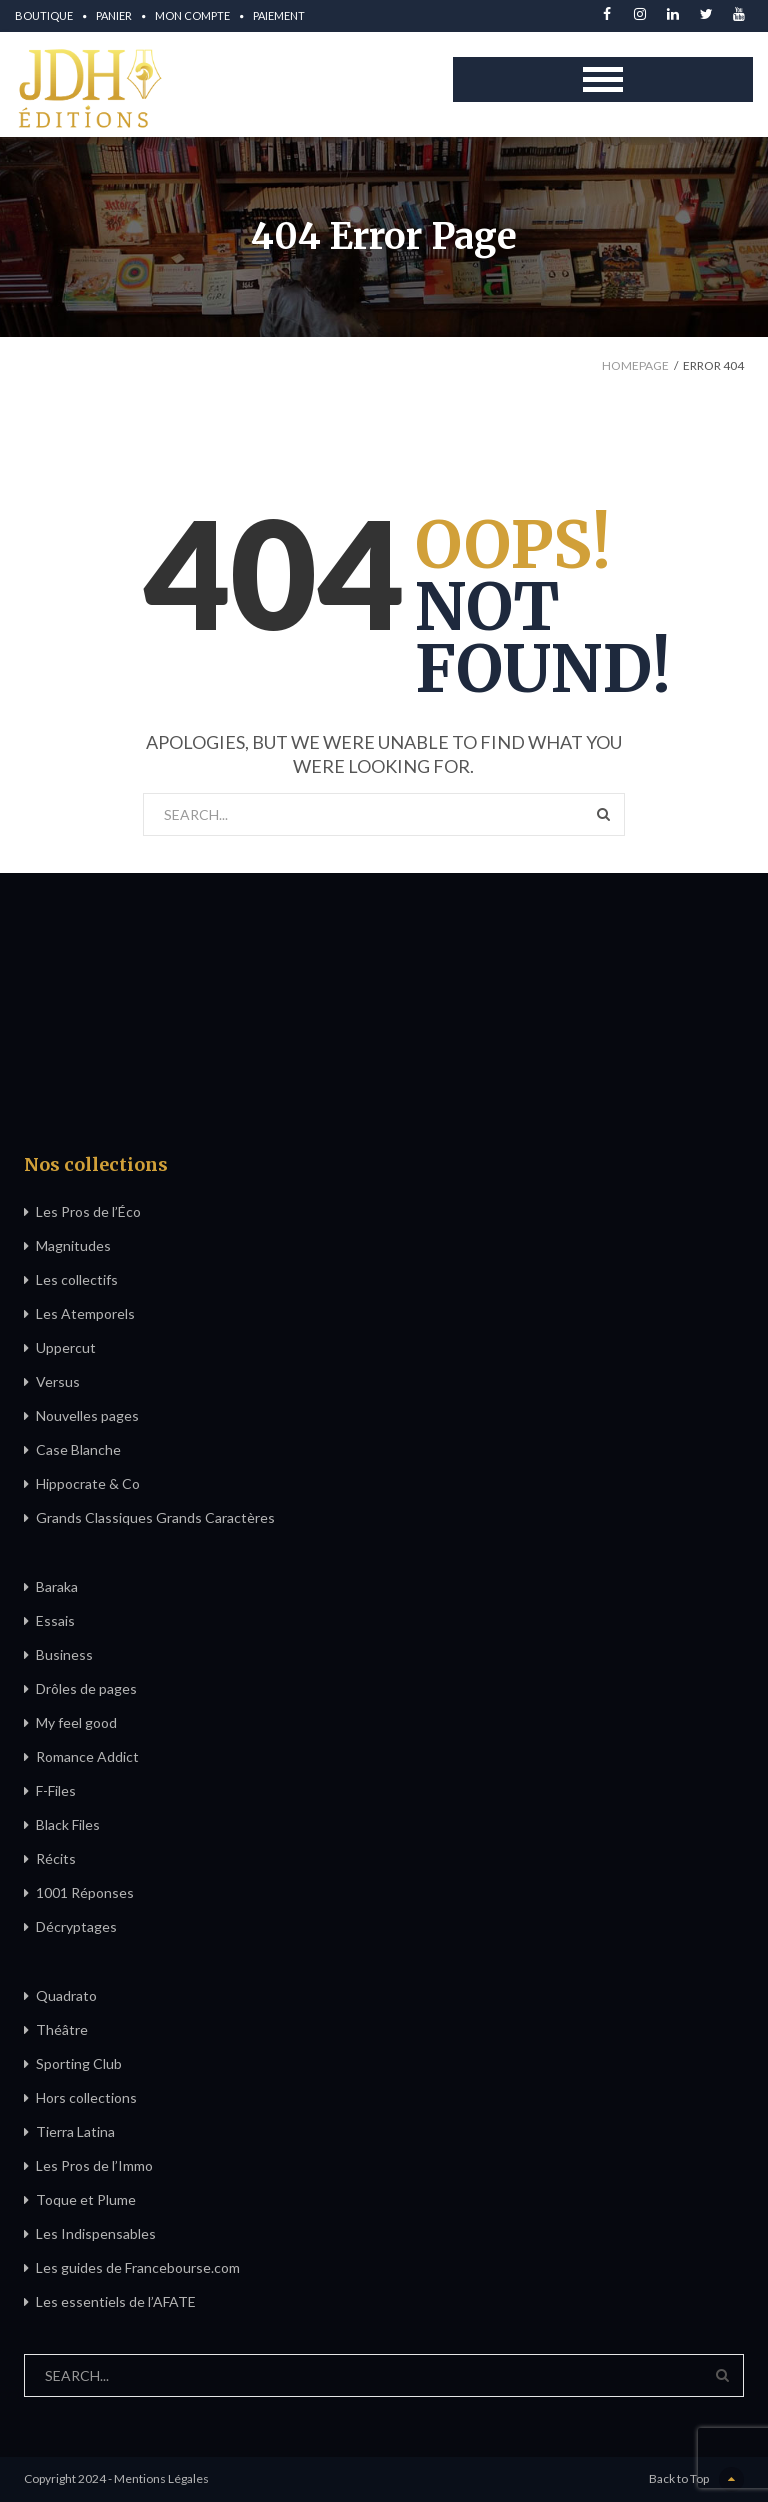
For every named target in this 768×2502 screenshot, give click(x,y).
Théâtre (62, 2029)
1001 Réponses (85, 1892)
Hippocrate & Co (88, 1483)
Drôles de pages (86, 1688)
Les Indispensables (96, 2233)
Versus (58, 1381)
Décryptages (76, 1926)
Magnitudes (73, 1245)
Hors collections (86, 2097)
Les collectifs (77, 1279)
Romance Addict (87, 1756)
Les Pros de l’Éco (88, 1211)
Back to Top (696, 2479)
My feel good (76, 1722)
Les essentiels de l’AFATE (116, 2301)
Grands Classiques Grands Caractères (155, 1517)
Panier (114, 15)
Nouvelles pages (87, 1415)
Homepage (635, 365)
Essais (55, 1620)
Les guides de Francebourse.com (138, 2267)
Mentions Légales (161, 2478)
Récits (56, 1858)
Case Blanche (78, 1449)
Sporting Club (79, 2063)
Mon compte (192, 15)
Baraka (57, 1586)
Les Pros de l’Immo (94, 2165)
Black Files (68, 1824)
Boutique (44, 15)
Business (64, 1654)
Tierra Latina (75, 2131)
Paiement (279, 15)
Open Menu (603, 79)
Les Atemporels (85, 1313)
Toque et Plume (86, 2199)
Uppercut (66, 1347)
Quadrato (66, 1995)
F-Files (56, 1790)
